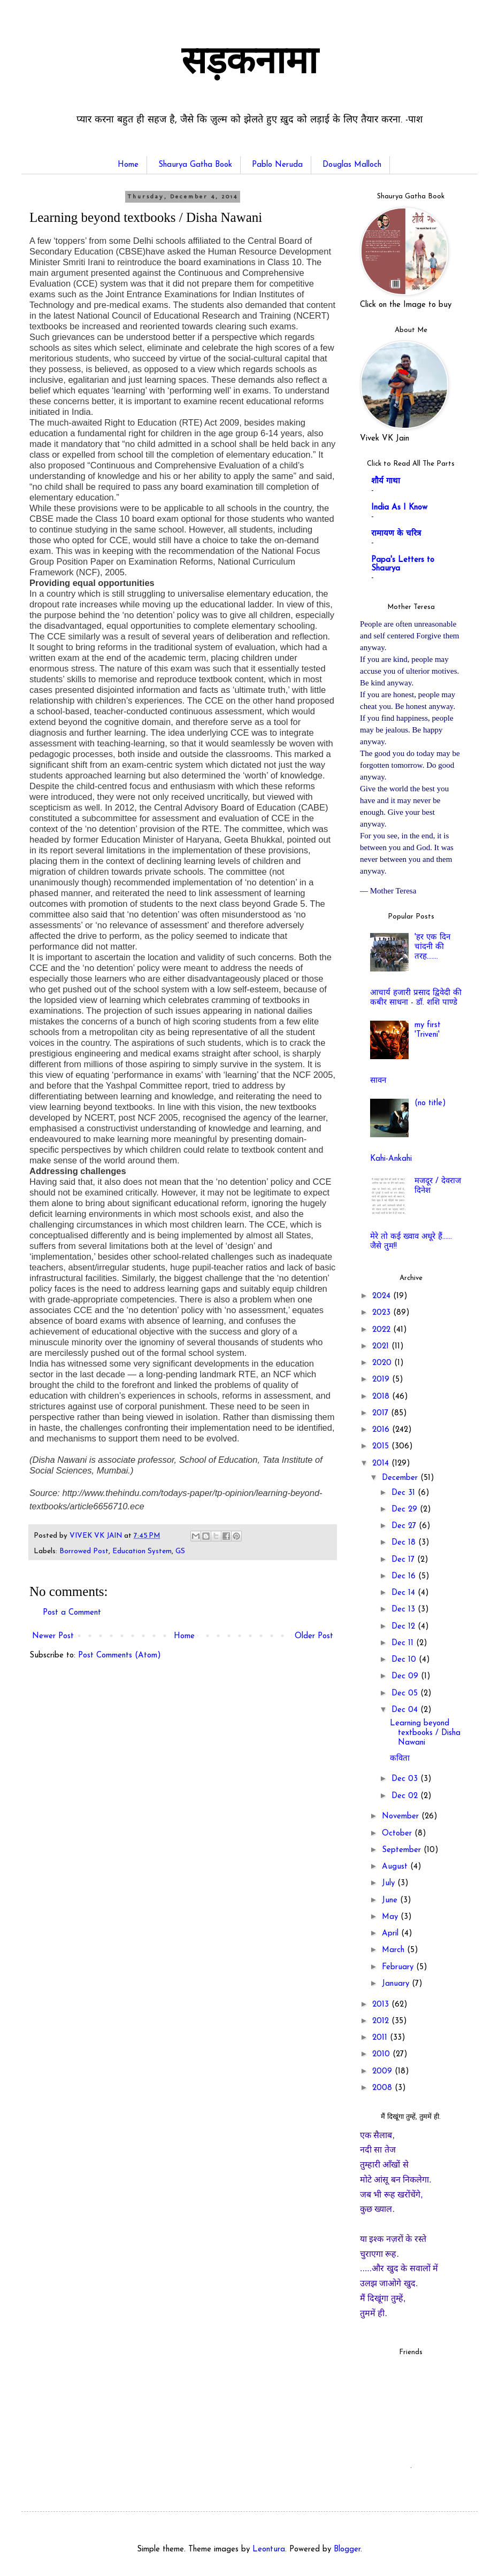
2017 (381, 1413)
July (389, 1883)
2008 (383, 2088)
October (398, 1834)
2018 (382, 1397)
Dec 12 (404, 1627)
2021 (381, 1347)
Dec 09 (406, 1676)
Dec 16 (404, 1576)
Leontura (268, 2550)
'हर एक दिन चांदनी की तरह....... (432, 947)
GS (180, 1551)
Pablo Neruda (277, 165)
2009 (383, 2072)
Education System (142, 1551)
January (397, 1984)
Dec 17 (404, 1560)
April (391, 1934)
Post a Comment (72, 1613)
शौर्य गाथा (385, 481)
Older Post (314, 1636)
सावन (378, 1081)
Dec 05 (405, 1694)
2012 (381, 2021)
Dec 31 (404, 1493)
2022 (382, 1330)
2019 (382, 1380)
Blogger (347, 2550)
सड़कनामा (249, 64)
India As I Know (399, 508)
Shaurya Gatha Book (195, 165)
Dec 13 (404, 1610)
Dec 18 (404, 1543)
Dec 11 (403, 1643)
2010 (382, 2054)
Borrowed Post (84, 1551)
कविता (400, 1759)
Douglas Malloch (352, 165)
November (401, 1817)
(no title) (430, 1103)
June (391, 1900)
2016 (382, 1430)
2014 (381, 1464)
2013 (381, 2005)
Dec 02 (405, 1796)
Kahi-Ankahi (391, 1159)
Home (128, 165)
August (396, 1867)
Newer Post (53, 1636)
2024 (382, 1296)
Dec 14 (404, 1593)
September (403, 1850)
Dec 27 (405, 1526)
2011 (381, 2038)
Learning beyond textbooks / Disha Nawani (425, 1733)
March (394, 1950)
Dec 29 (405, 1510)
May (391, 1917)
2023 (382, 1313)
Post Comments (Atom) (119, 1656)
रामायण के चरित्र (396, 534)
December (401, 1478)
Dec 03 (405, 1779)
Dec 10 (405, 1660)
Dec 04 (405, 1710)
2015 (381, 1447)
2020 (383, 1363)
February (399, 1967)
